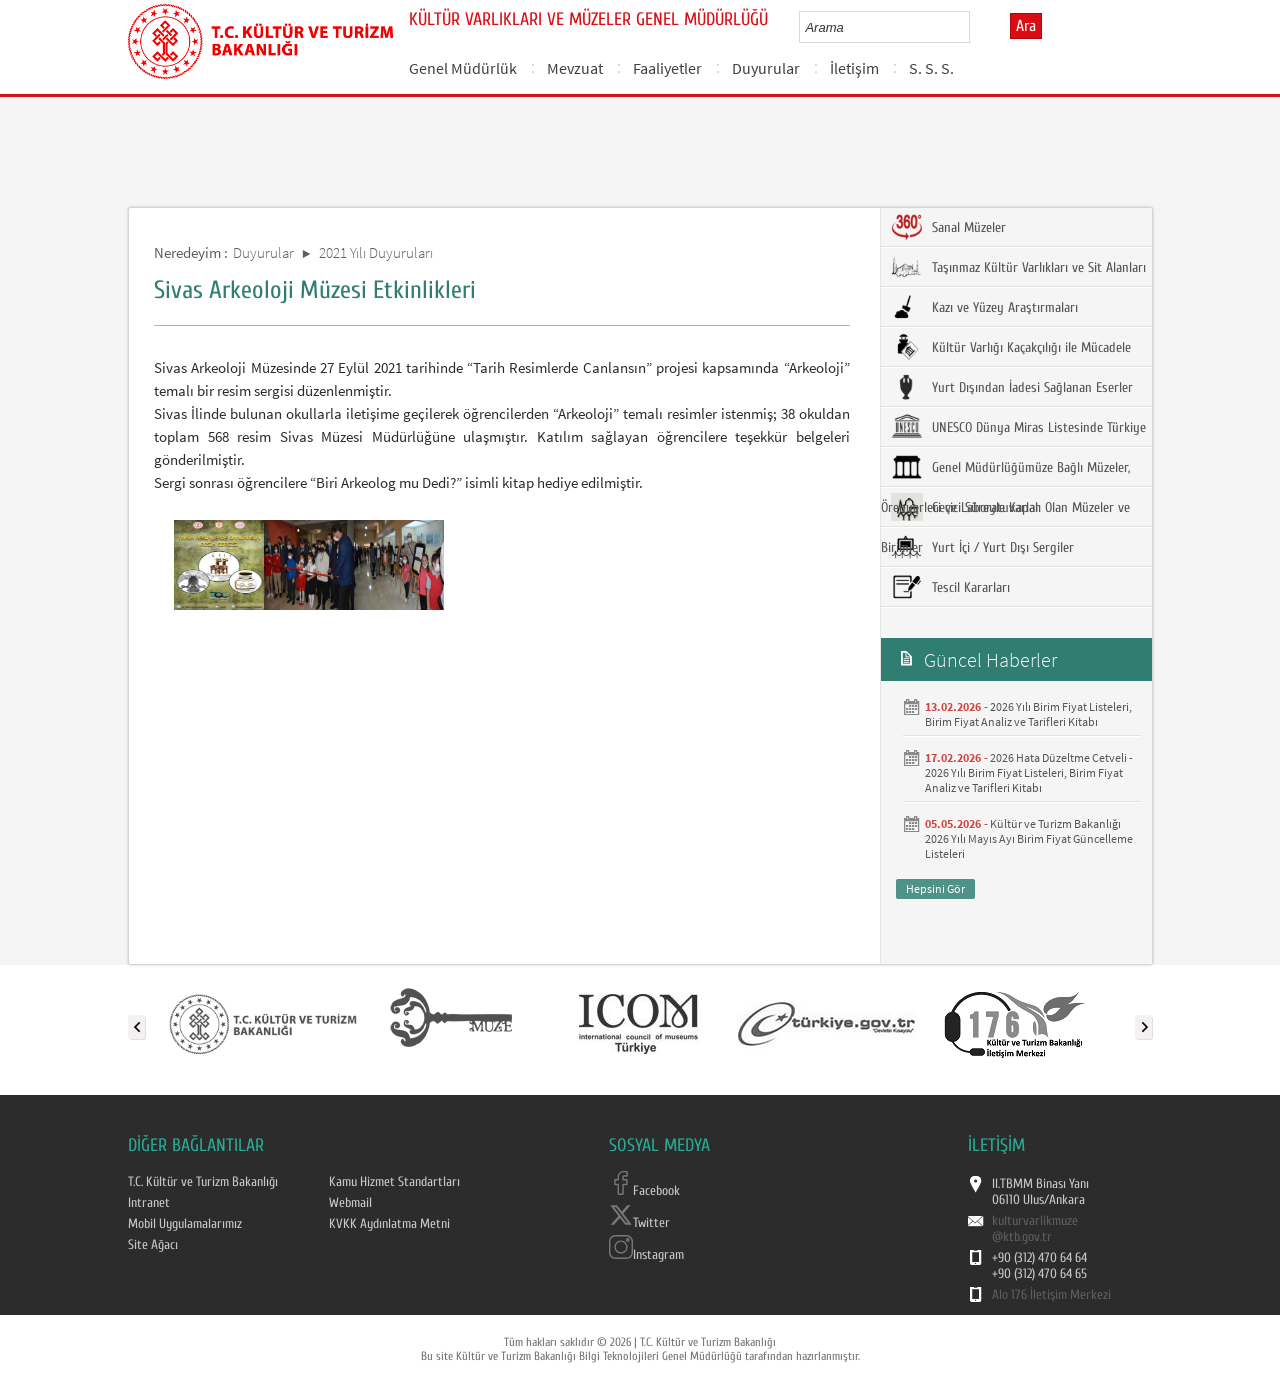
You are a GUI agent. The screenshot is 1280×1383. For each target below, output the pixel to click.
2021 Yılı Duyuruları (376, 252)
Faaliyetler (667, 68)
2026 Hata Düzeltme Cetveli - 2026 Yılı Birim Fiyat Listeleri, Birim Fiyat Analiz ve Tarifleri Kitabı (1029, 772)
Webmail (350, 1203)
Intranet (149, 1203)
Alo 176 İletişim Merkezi (1051, 1295)
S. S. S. (931, 68)
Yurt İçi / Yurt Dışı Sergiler (982, 547)
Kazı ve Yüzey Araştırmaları (984, 307)
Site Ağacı (153, 1245)
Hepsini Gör (935, 888)
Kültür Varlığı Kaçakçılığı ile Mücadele (1011, 347)
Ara (1026, 26)
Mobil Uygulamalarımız (185, 1224)
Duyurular (766, 68)
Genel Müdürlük (463, 68)
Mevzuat (575, 68)
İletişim (854, 68)
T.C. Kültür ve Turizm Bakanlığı (203, 1182)
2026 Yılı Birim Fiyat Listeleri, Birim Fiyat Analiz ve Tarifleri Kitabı (1028, 714)
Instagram (646, 1255)
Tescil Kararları (950, 587)
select (975, 27)
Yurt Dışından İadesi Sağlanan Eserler (1012, 387)
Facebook (644, 1191)
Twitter (639, 1223)
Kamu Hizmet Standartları (394, 1182)
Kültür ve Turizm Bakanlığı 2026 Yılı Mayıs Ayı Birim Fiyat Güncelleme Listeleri (1029, 838)
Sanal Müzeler (948, 227)
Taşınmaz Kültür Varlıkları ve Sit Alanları (1018, 267)
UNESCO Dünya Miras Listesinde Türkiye (1018, 427)
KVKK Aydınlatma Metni (389, 1224)
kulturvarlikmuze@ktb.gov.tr (1035, 1229)
